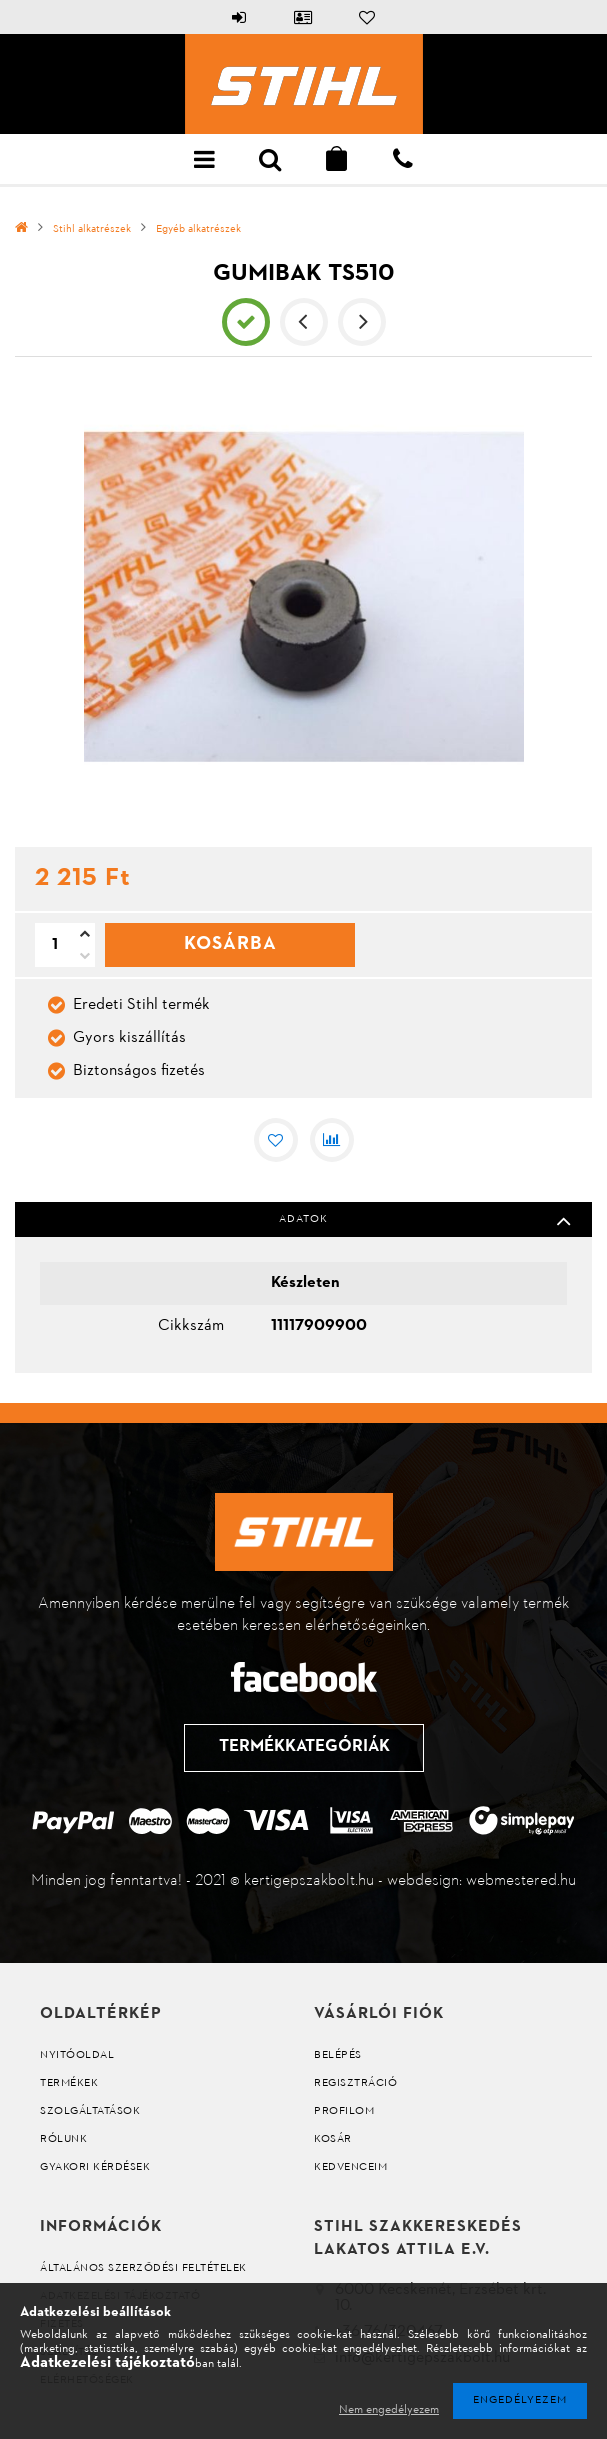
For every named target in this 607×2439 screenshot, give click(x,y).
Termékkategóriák (303, 1747)
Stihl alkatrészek (92, 229)
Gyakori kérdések (95, 2167)
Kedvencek (368, 17)
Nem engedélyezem (389, 2410)
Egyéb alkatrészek (198, 229)
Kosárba (230, 954)
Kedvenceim (350, 2167)
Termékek (69, 2083)
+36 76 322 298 (403, 159)
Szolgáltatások (90, 2111)
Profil (304, 17)
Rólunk (63, 2139)
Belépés (240, 17)
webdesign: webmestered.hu (481, 1881)
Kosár (333, 2139)
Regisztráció (355, 2083)
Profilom (344, 2111)
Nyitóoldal (77, 2055)
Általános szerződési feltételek (143, 2268)
